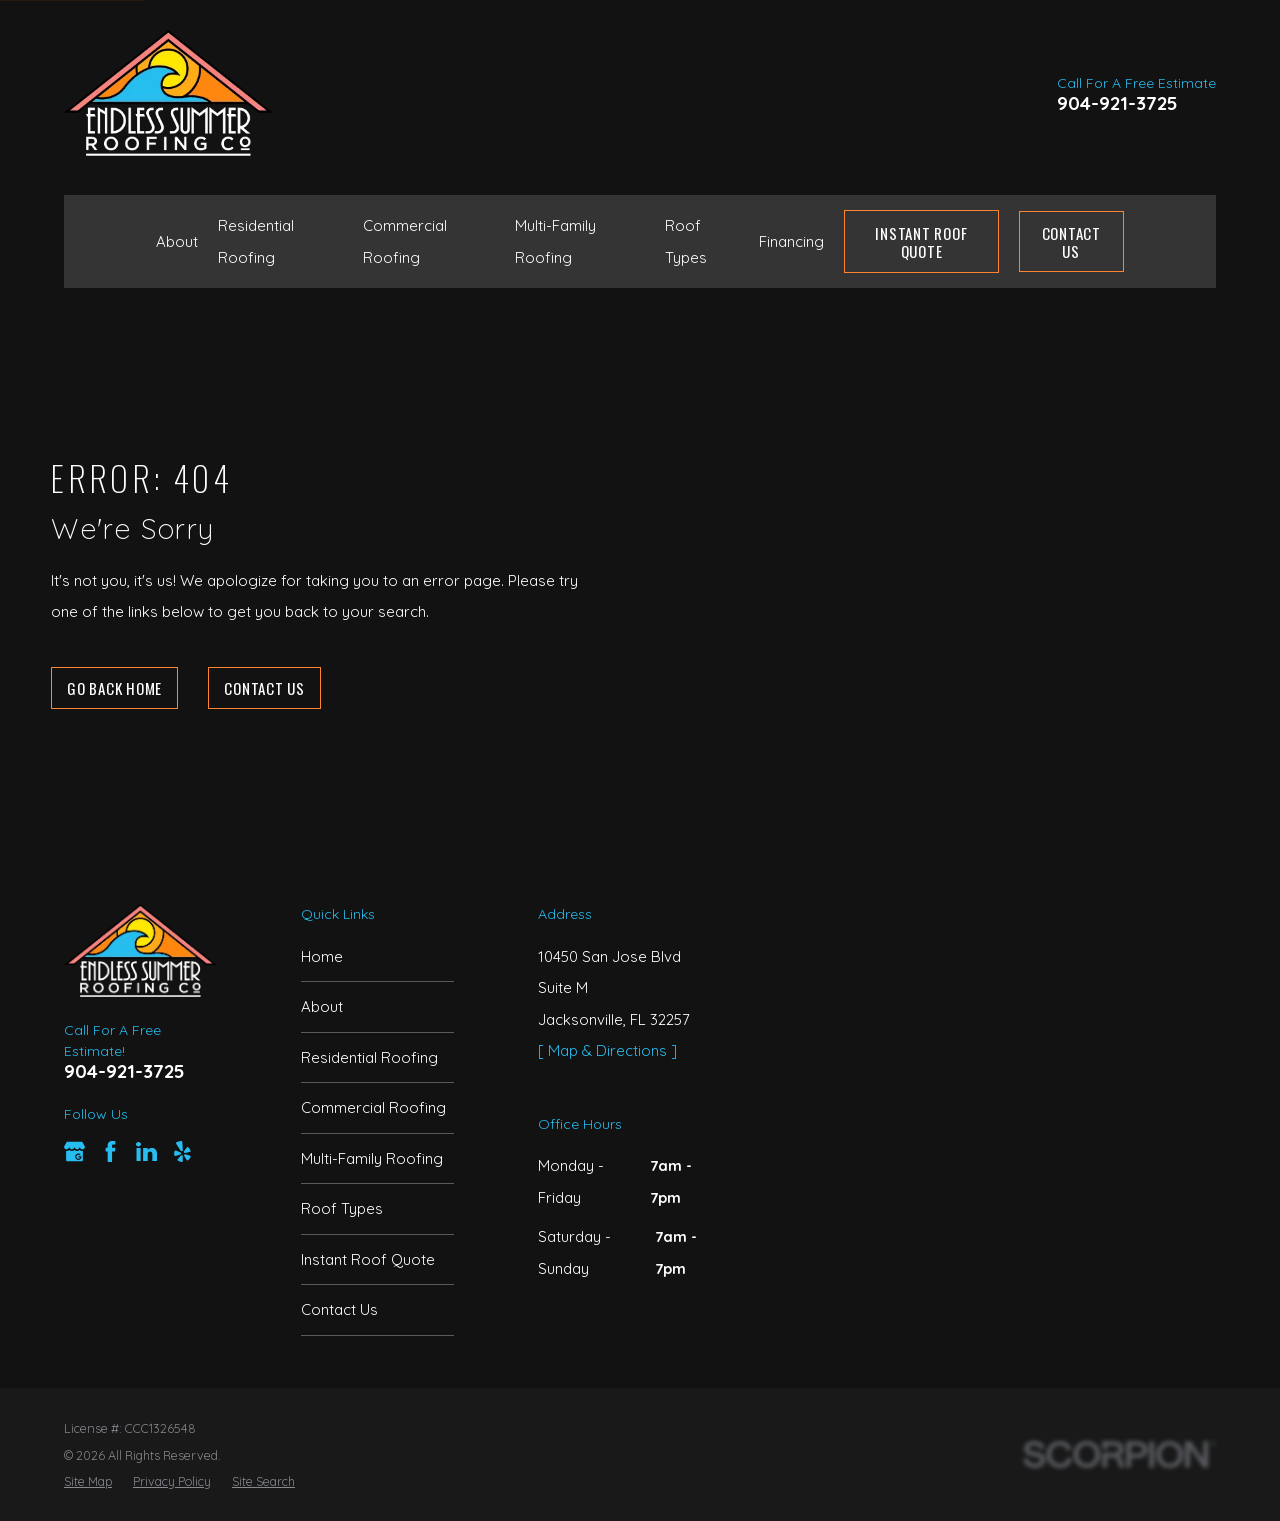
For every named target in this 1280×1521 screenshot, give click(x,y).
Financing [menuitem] (791, 241)
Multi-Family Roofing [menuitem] (555, 241)
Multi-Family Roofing (372, 1158)
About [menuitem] (177, 241)
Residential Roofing (369, 1057)
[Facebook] (110, 1151)
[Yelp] (182, 1151)
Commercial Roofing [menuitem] (405, 241)
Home (322, 956)
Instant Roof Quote (368, 1259)
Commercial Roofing (373, 1107)
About (322, 1006)
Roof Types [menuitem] (686, 241)
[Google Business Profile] (74, 1151)
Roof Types (342, 1208)
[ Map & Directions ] (607, 1050)
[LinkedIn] (146, 1151)
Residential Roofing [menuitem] (256, 241)
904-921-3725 (1117, 103)
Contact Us (1071, 242)
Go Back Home (114, 688)
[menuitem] (88, 1481)
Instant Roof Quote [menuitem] (921, 242)
